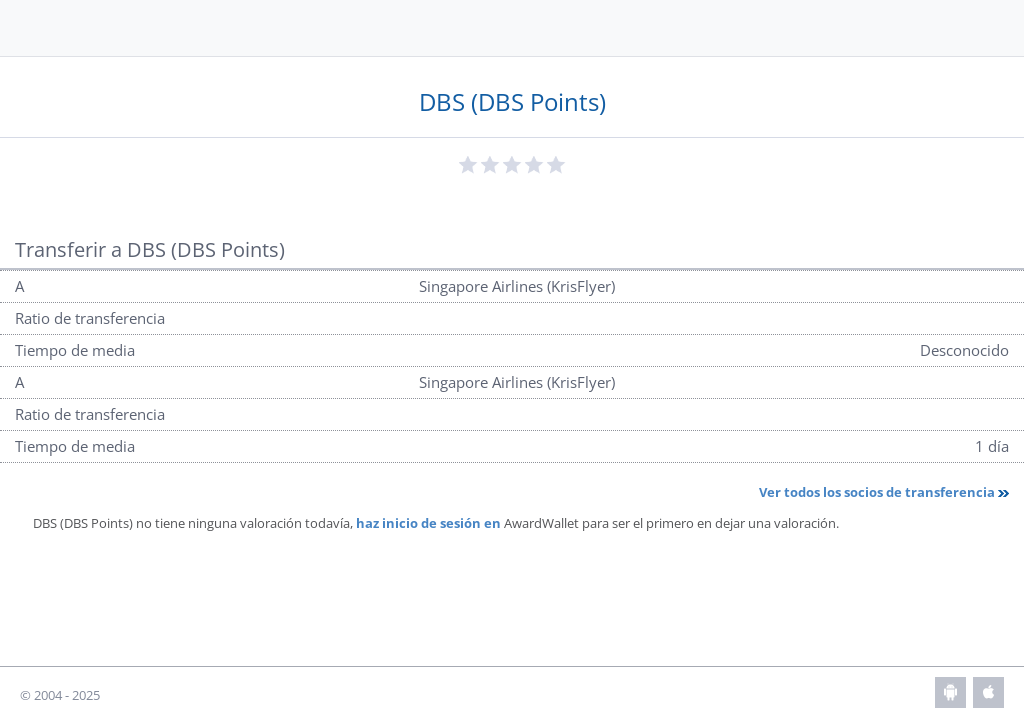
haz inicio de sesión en (428, 523)
